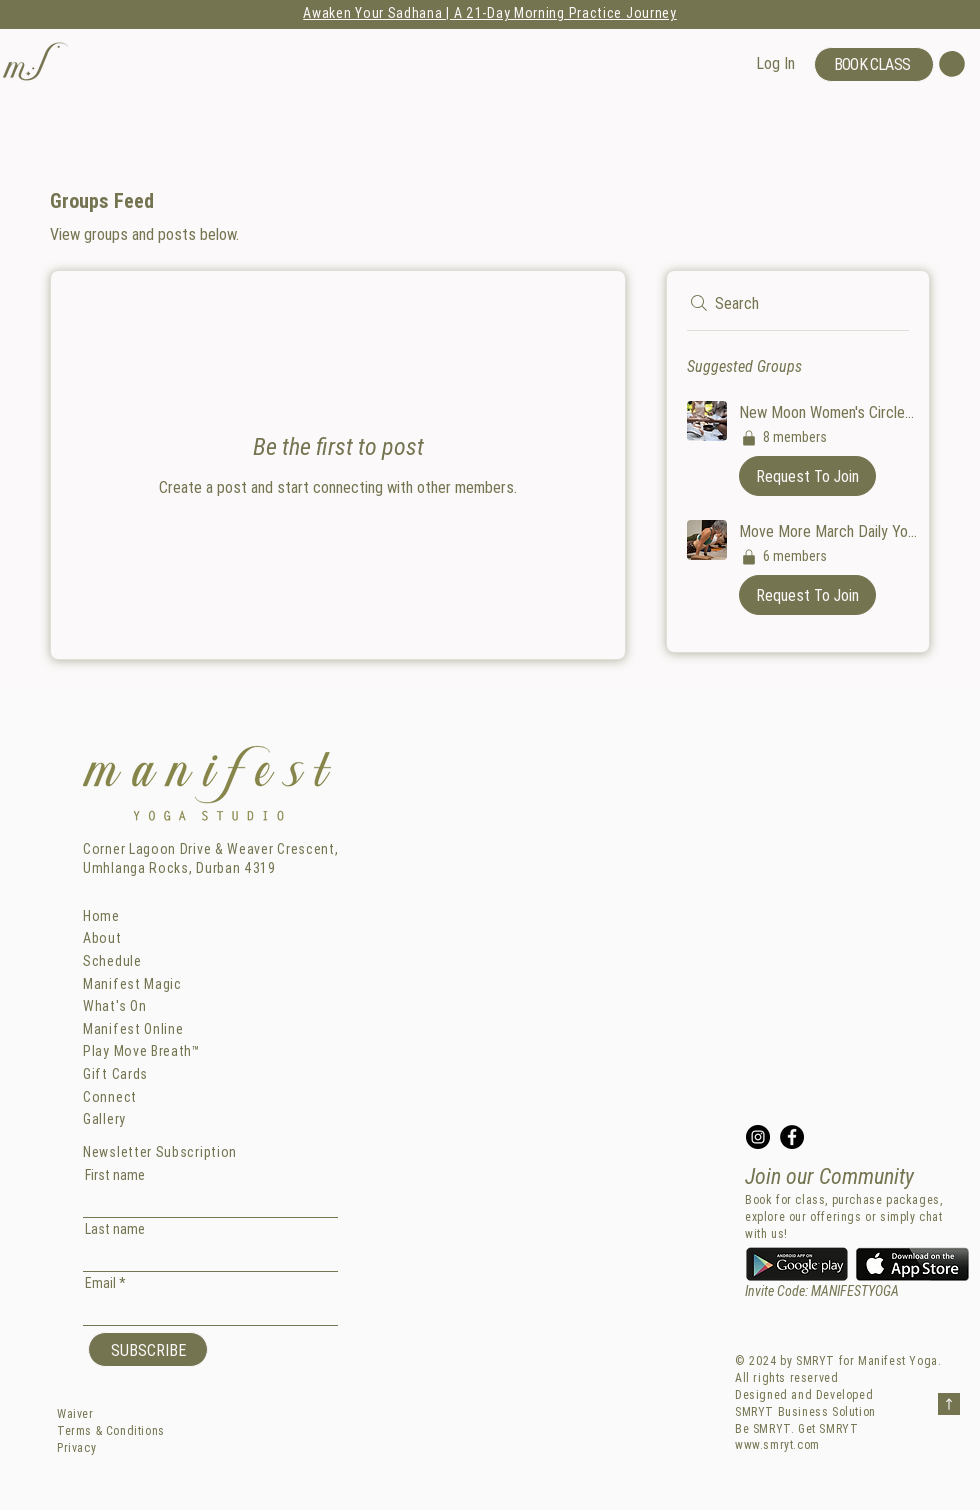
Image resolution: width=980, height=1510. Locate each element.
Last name (115, 1229)
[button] (36, 61)
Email (100, 1283)
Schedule (112, 961)
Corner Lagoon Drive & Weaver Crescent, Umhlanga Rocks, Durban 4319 (211, 859)
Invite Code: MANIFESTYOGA (822, 1291)
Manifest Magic (132, 984)
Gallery (104, 1119)
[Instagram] (758, 1137)
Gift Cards (115, 1074)
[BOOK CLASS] (874, 64)
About (102, 938)
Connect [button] (110, 1097)
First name (115, 1175)
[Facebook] (792, 1137)
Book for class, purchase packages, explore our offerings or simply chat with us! (844, 1216)
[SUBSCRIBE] (148, 1349)
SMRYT (815, 1360)
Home (101, 916)
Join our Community (829, 1176)
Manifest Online (133, 1029)
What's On (114, 1006)
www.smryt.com (777, 1444)
